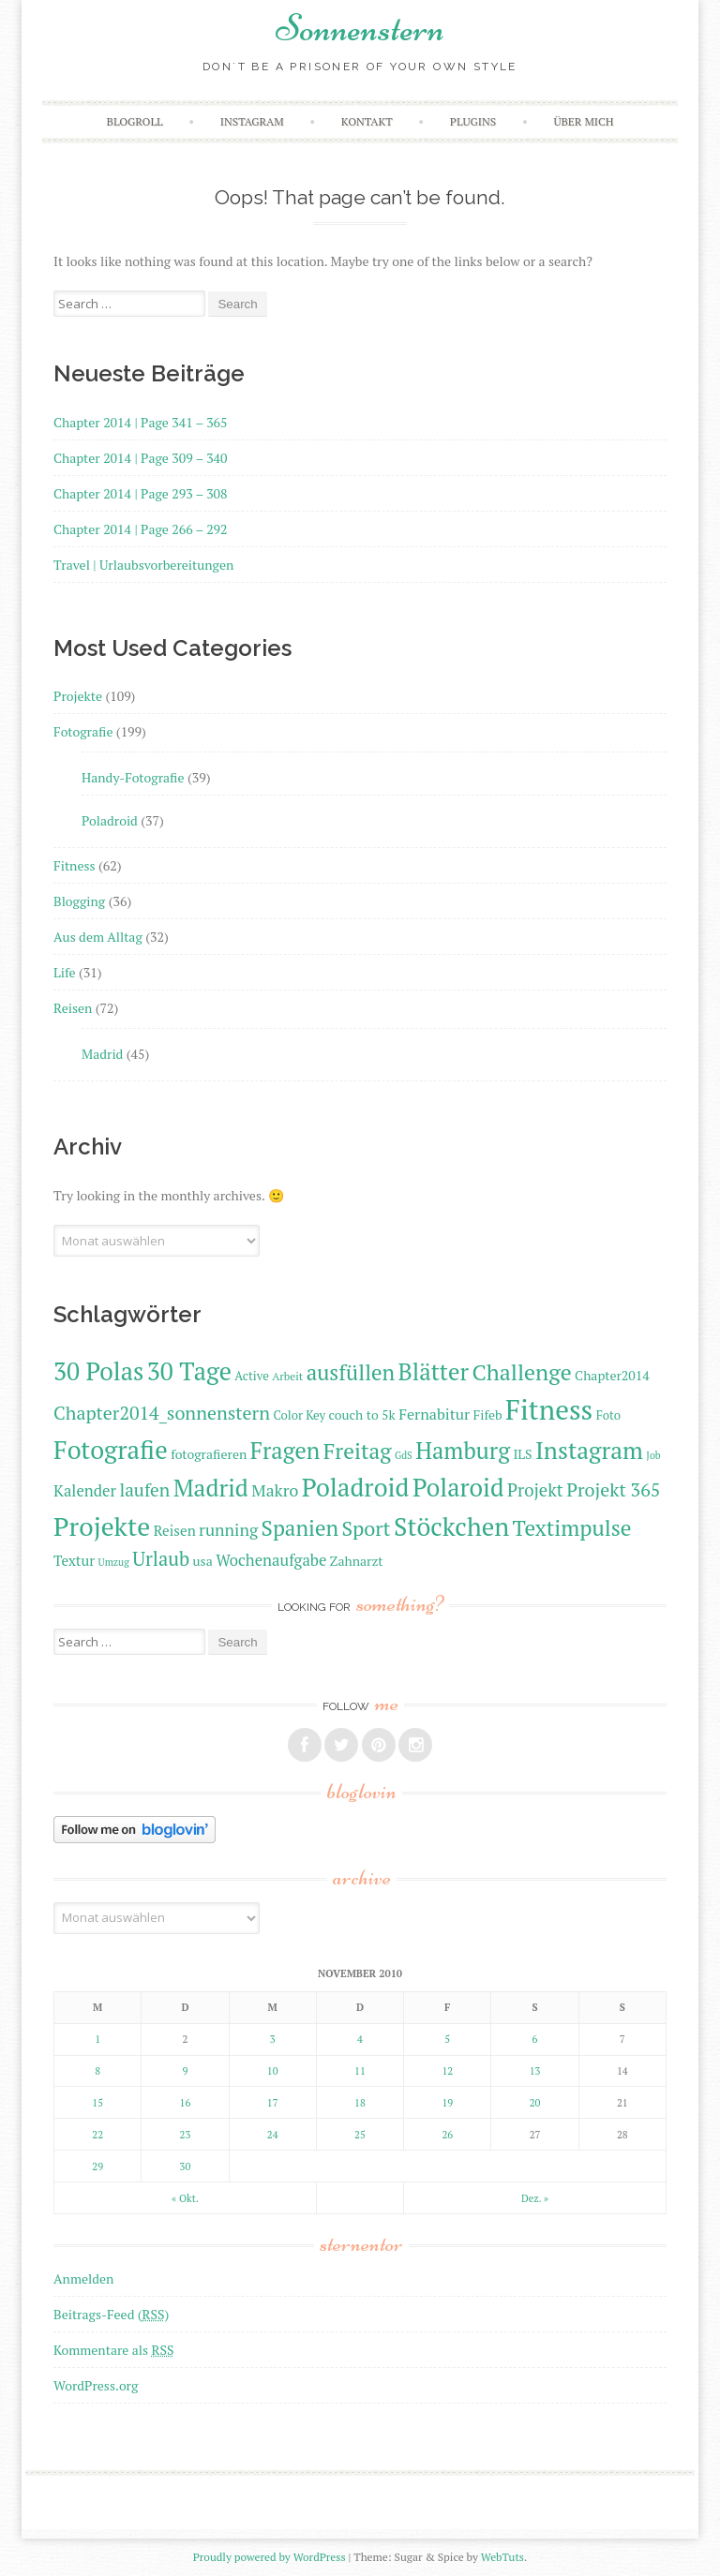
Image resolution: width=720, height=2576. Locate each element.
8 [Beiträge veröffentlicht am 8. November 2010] (97, 2070)
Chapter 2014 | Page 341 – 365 (140, 422)
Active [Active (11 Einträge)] (251, 1375)
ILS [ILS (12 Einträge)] (522, 1454)
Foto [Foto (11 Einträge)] (608, 1415)
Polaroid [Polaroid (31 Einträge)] (458, 1487)
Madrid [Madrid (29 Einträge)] (210, 1487)
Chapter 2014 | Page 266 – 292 (140, 529)
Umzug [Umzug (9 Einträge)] (113, 1562)
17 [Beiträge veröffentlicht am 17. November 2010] (272, 2102)
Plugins (473, 121)
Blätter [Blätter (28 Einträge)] (433, 1371)
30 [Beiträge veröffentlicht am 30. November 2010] (185, 2166)
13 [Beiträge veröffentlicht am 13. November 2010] (535, 2070)
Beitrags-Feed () (111, 2314)
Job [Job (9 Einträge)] (653, 1455)
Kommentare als (113, 2350)
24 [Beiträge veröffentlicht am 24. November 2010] (272, 2134)
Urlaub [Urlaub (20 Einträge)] (160, 1558)
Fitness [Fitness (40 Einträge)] (548, 1409)
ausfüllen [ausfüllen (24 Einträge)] (351, 1372)
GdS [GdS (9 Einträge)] (403, 1455)
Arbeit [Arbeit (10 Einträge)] (287, 1376)
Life (64, 972)
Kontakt (367, 121)
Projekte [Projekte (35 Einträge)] (101, 1526)
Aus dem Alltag (97, 937)
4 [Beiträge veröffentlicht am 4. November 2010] (360, 2039)
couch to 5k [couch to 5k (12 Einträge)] (361, 1414)
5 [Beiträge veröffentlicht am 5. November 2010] (447, 2039)
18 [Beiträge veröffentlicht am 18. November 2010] (360, 2102)
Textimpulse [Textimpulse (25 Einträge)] (572, 1527)
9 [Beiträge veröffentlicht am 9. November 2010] (185, 2070)
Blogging (79, 901)
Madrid (102, 1054)
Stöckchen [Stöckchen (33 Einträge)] (451, 1526)
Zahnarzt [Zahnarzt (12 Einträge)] (356, 1561)
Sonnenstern (360, 28)
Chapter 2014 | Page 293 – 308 (140, 493)
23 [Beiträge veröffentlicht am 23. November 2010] (185, 2134)
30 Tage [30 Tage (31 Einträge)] (189, 1371)
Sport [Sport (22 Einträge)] (365, 1527)
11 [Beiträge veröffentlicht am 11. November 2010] (360, 2070)
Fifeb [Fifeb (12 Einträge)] (487, 1414)
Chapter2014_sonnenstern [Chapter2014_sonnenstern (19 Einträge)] (161, 1412)
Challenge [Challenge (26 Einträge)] (521, 1372)
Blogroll (135, 121)
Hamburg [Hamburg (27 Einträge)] (462, 1451)
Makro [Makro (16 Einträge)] (274, 1490)
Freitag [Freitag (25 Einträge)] (357, 1451)
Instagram (252, 121)
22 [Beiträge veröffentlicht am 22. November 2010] (97, 2134)
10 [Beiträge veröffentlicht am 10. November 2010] (272, 2070)
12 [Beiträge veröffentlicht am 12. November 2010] (447, 2070)
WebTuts (502, 2557)
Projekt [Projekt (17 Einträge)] (535, 1490)
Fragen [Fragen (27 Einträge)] (285, 1451)
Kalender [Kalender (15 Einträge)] (84, 1491)
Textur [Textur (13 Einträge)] (74, 1560)
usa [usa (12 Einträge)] (203, 1561)
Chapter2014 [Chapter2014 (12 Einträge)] (612, 1375)
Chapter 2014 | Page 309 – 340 (140, 458)
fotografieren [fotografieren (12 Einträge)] (209, 1454)
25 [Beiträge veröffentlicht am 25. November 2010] (360, 2134)
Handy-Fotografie (133, 777)
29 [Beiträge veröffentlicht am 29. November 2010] (97, 2166)
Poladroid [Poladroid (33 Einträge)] (356, 1487)
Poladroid (110, 820)
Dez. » (534, 2198)
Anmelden (83, 2278)
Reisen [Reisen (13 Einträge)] (175, 1530)
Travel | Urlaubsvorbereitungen (143, 564)
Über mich (583, 121)
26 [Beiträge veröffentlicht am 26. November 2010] (447, 2134)
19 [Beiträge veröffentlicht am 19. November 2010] (447, 2102)
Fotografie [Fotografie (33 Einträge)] (110, 1450)
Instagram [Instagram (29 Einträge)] (589, 1450)
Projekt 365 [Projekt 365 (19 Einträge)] (613, 1489)
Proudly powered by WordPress (269, 2557)
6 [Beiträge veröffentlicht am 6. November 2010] (535, 2039)
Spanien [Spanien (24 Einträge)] (300, 1527)
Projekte (77, 696)
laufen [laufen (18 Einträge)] (144, 1489)
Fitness (74, 865)
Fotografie (82, 731)
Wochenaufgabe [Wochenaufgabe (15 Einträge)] (271, 1560)
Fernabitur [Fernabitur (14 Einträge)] (434, 1414)
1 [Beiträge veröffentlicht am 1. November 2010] (97, 2039)
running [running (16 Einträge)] (228, 1530)
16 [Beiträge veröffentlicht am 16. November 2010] (185, 2102)
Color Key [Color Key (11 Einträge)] (299, 1415)
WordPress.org (95, 2385)
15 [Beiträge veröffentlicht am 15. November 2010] (97, 2102)
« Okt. (185, 2198)
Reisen (72, 1008)
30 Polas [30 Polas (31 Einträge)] (98, 1371)
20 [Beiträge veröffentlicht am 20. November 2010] (535, 2102)
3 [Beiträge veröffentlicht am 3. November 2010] (273, 2039)
